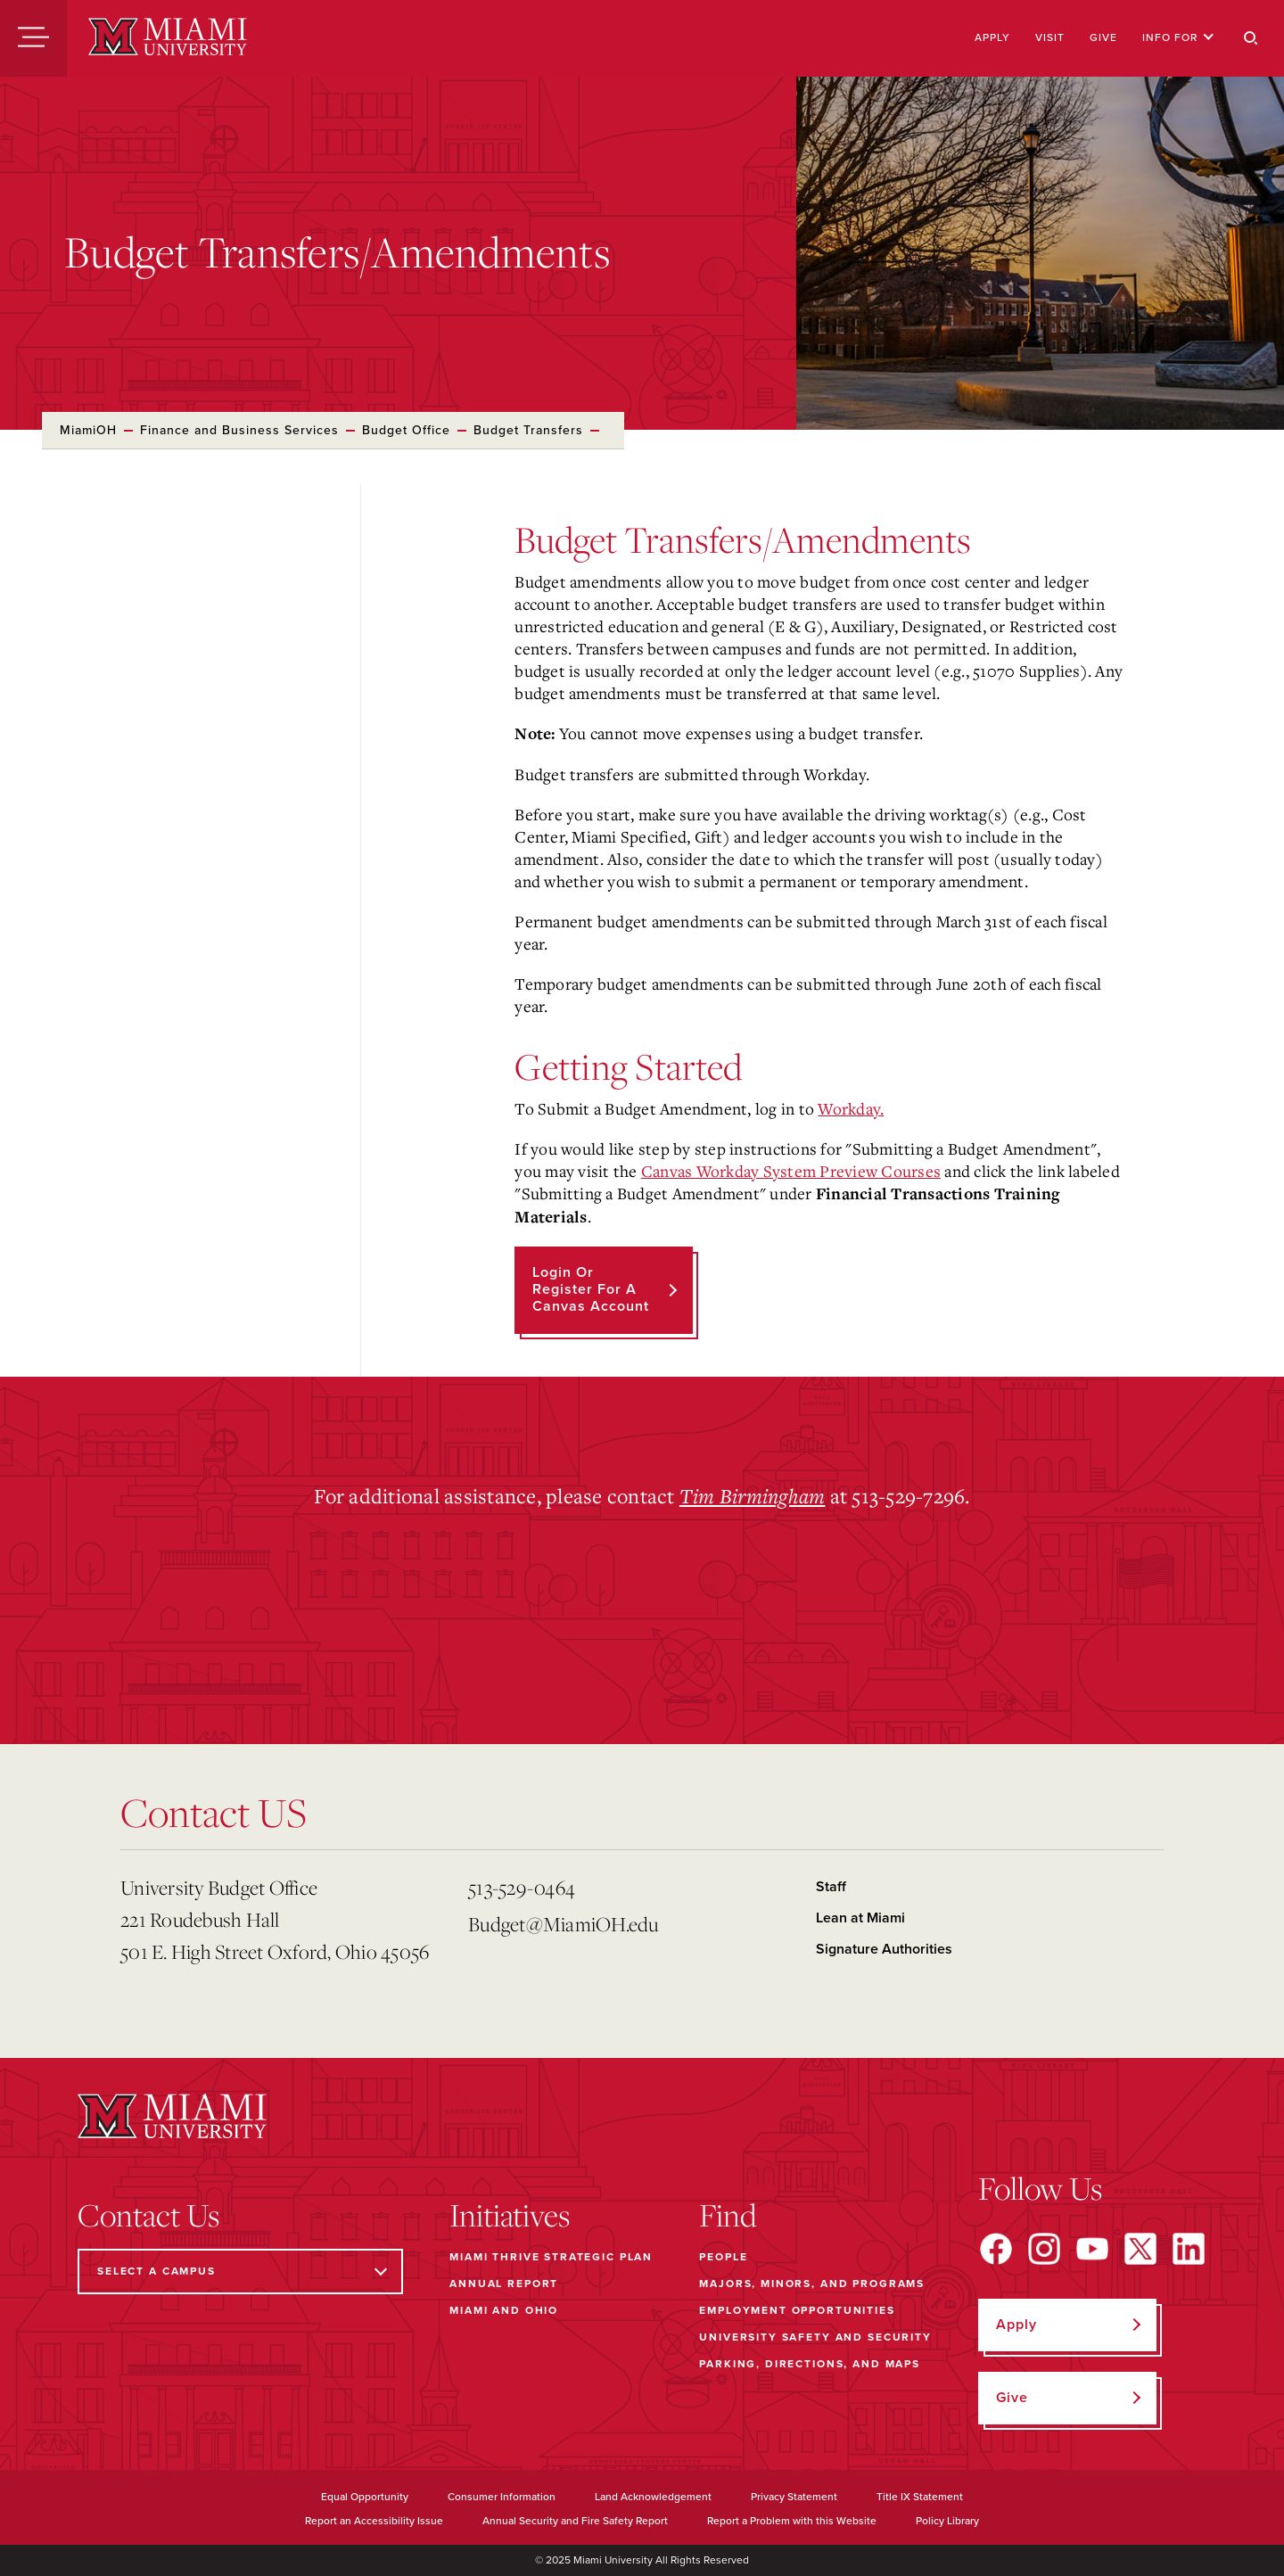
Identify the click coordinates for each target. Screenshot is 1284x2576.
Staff (831, 1887)
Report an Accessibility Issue (374, 2520)
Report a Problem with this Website (792, 2520)
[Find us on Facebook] (996, 2249)
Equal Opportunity (364, 2496)
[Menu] (33, 38)
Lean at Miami (860, 1918)
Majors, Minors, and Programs (812, 2283)
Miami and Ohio (503, 2310)
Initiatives (509, 2214)
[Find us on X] (1140, 2249)
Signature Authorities (884, 1949)
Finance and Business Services (239, 430)
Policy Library (947, 2520)
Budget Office (406, 430)
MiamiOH (88, 430)
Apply (992, 37)
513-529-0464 (521, 1887)
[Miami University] (167, 38)
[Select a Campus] (240, 2271)
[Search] (1251, 38)
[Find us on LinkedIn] (1188, 2249)
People (723, 2257)
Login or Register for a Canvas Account (590, 1289)
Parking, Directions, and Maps (809, 2364)
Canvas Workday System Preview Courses (791, 1170)
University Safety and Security (815, 2337)
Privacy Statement (794, 2496)
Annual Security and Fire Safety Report (575, 2520)
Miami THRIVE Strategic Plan (551, 2257)
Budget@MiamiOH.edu (563, 1924)
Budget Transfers (528, 430)
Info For (1178, 37)
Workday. (851, 1108)
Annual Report (503, 2283)
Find (728, 2214)
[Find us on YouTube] (1092, 2249)
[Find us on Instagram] (1044, 2249)
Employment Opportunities (796, 2310)
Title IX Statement (920, 2496)
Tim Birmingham (752, 1495)
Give (1103, 37)
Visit (1050, 37)
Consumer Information (502, 2496)
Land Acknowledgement (653, 2496)
